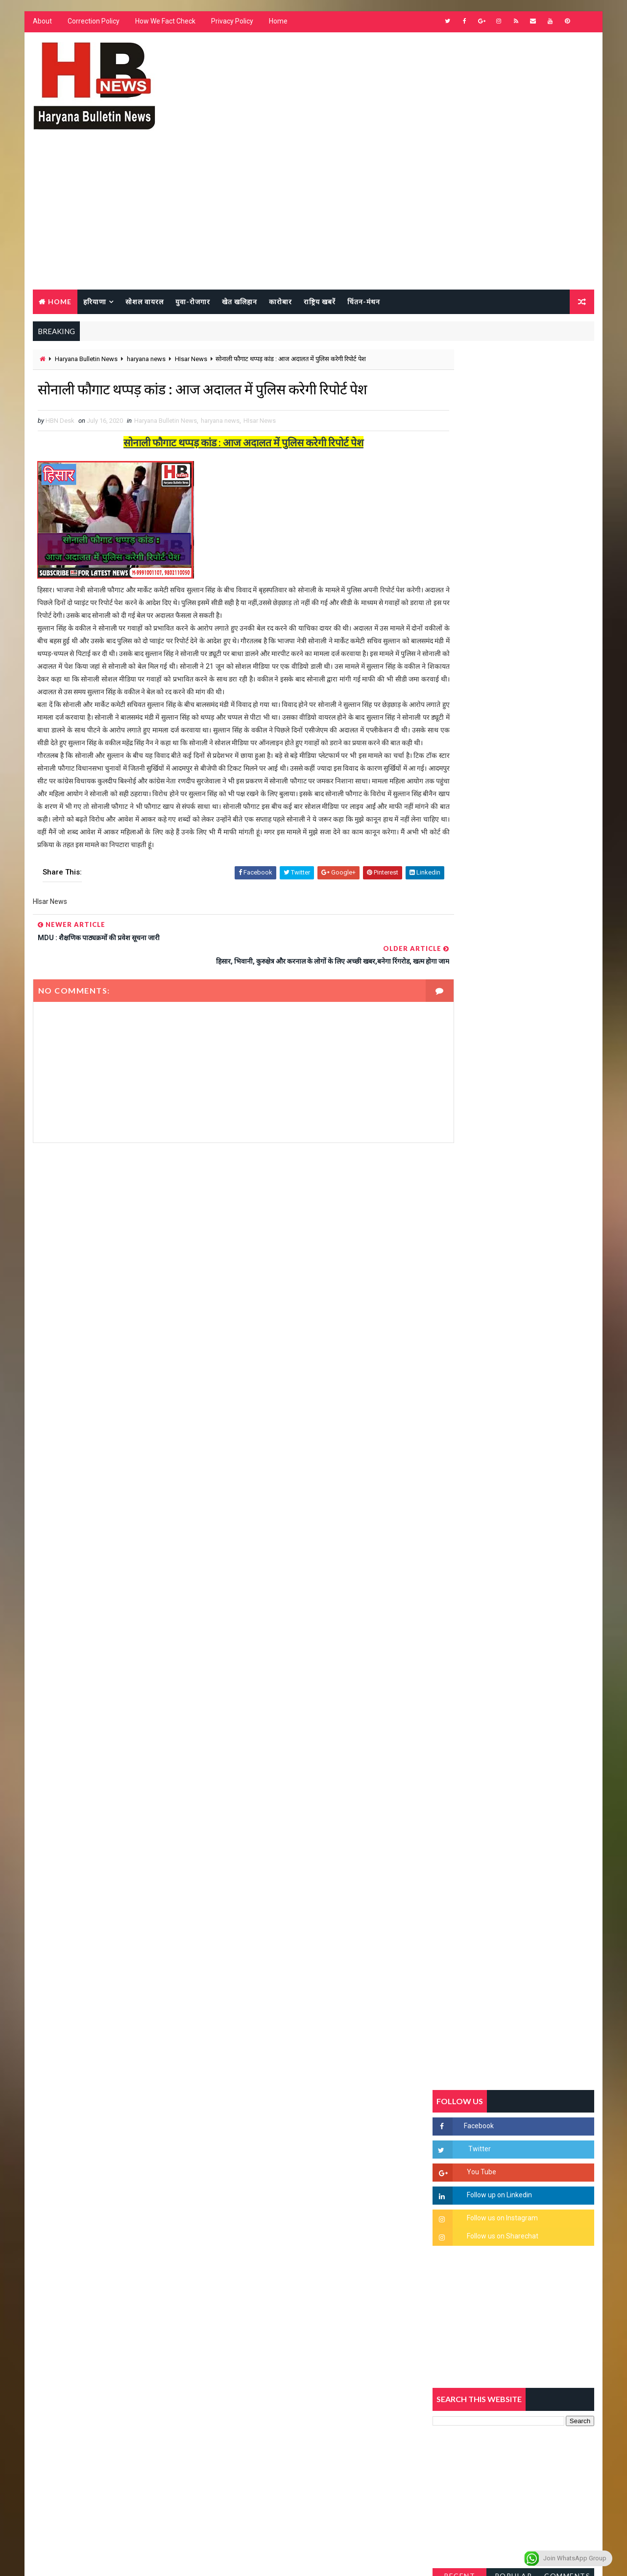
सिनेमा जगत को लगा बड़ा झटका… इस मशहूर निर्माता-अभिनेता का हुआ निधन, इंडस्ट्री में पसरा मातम (535, 1590)
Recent (460, 1095)
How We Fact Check (164, 24)
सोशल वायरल (143, 302)
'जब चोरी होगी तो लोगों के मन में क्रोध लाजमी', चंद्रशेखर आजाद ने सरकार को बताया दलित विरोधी (536, 1308)
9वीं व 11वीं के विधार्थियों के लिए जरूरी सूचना (537, 1501)
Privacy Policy (231, 24)
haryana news (145, 361)
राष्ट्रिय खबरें (319, 302)
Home (277, 24)
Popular (514, 1095)
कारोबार (279, 302)
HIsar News (190, 361)
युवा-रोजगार (191, 302)
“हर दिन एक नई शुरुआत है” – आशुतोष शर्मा (534, 1381)
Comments (568, 1095)
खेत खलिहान (238, 302)
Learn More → (66, 2289)
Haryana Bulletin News (85, 361)
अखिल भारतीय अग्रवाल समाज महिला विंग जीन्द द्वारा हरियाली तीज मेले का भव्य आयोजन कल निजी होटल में (536, 1430)
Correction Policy (93, 24)
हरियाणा (93, 302)
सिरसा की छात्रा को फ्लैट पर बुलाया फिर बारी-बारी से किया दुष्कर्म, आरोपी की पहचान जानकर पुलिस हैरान (536, 1267)
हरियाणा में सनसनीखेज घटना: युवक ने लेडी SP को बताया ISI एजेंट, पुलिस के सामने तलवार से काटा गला (537, 1349)
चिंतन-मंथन (362, 302)
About (41, 24)
